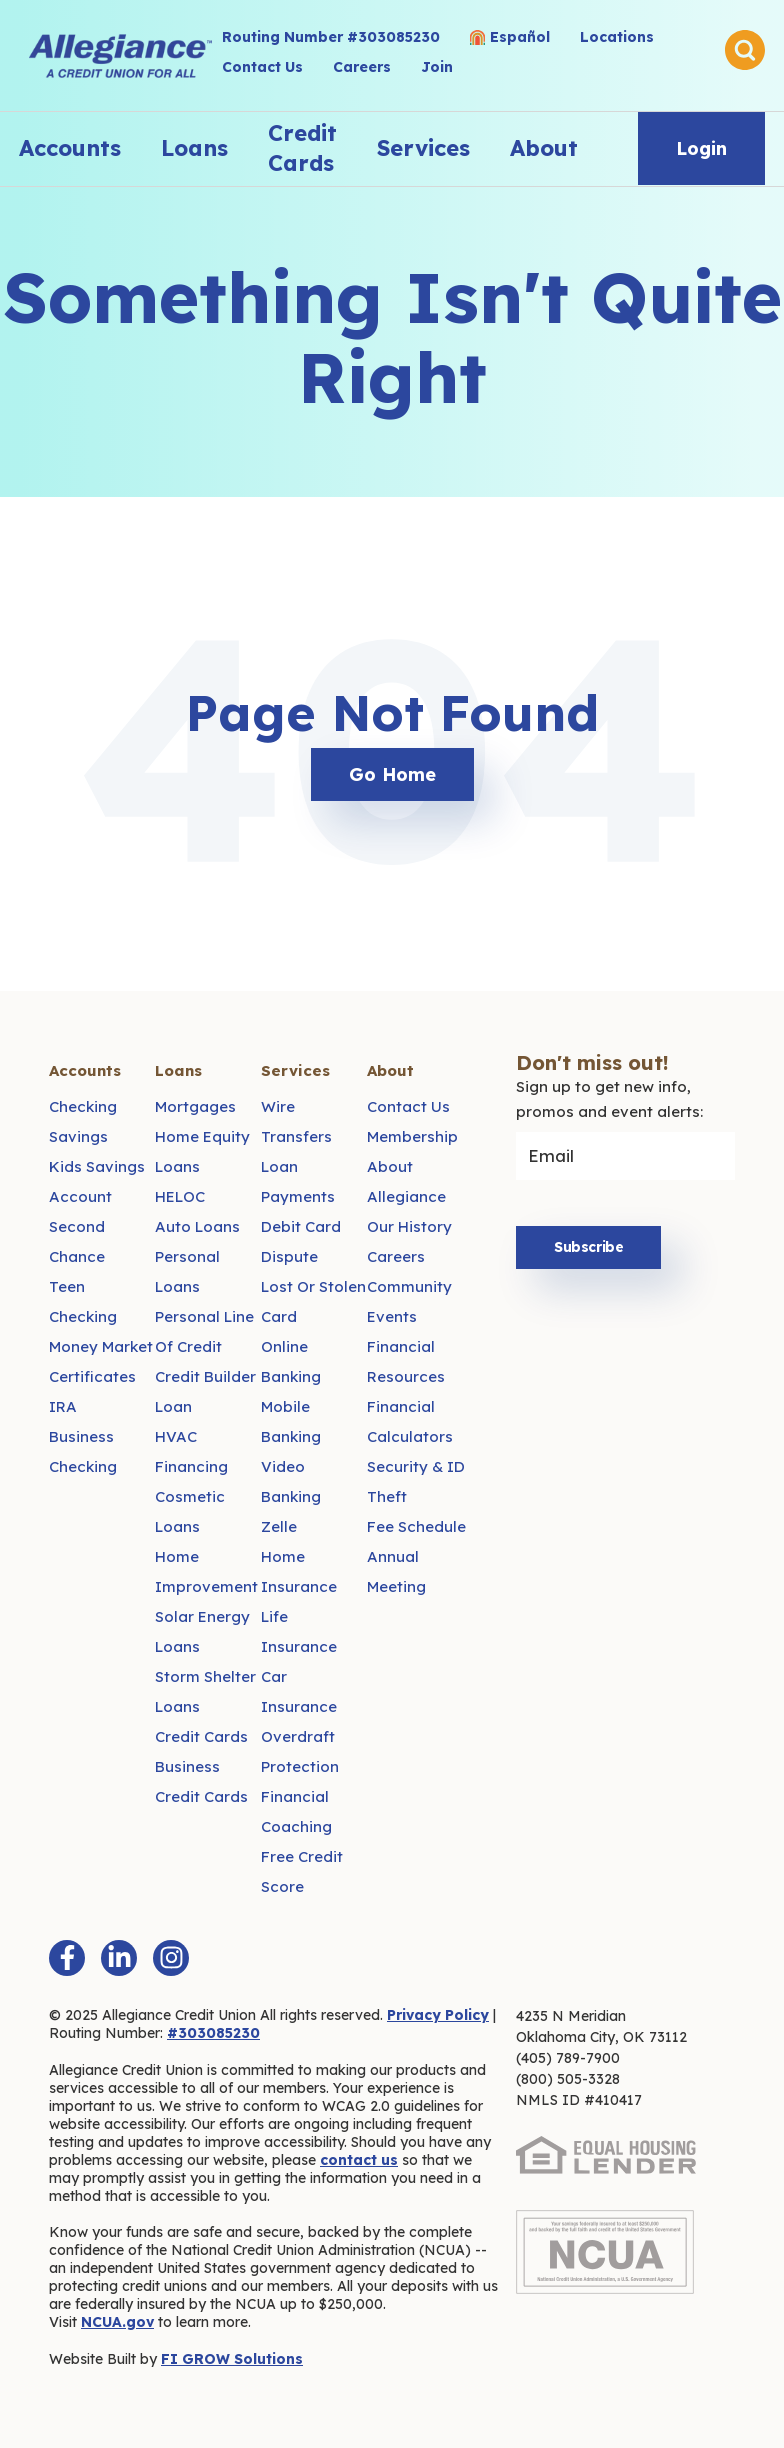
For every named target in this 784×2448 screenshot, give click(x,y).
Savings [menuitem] (78, 1136)
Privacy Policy (438, 2015)
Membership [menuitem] (412, 1136)
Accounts (70, 148)
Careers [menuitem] (362, 67)
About (544, 148)
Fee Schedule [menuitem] (416, 1526)
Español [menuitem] (520, 37)
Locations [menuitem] (617, 37)
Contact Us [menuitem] (262, 67)
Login (701, 148)
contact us (359, 2160)
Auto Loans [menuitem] (197, 1226)
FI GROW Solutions (232, 2359)
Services (423, 148)
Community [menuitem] (409, 1286)
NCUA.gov (117, 2322)
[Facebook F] (67, 1958)
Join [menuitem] (437, 67)
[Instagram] (171, 1958)
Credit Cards (302, 148)
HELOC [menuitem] (180, 1196)
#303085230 (213, 2033)
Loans (194, 148)
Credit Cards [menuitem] (201, 1736)
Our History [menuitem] (409, 1226)
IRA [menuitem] (63, 1406)
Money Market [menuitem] (101, 1346)
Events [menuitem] (392, 1316)
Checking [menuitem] (83, 1106)
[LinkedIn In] (119, 1958)
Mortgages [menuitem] (195, 1106)
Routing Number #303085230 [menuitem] (331, 37)
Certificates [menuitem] (92, 1376)
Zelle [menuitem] (279, 1526)
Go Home (392, 774)
